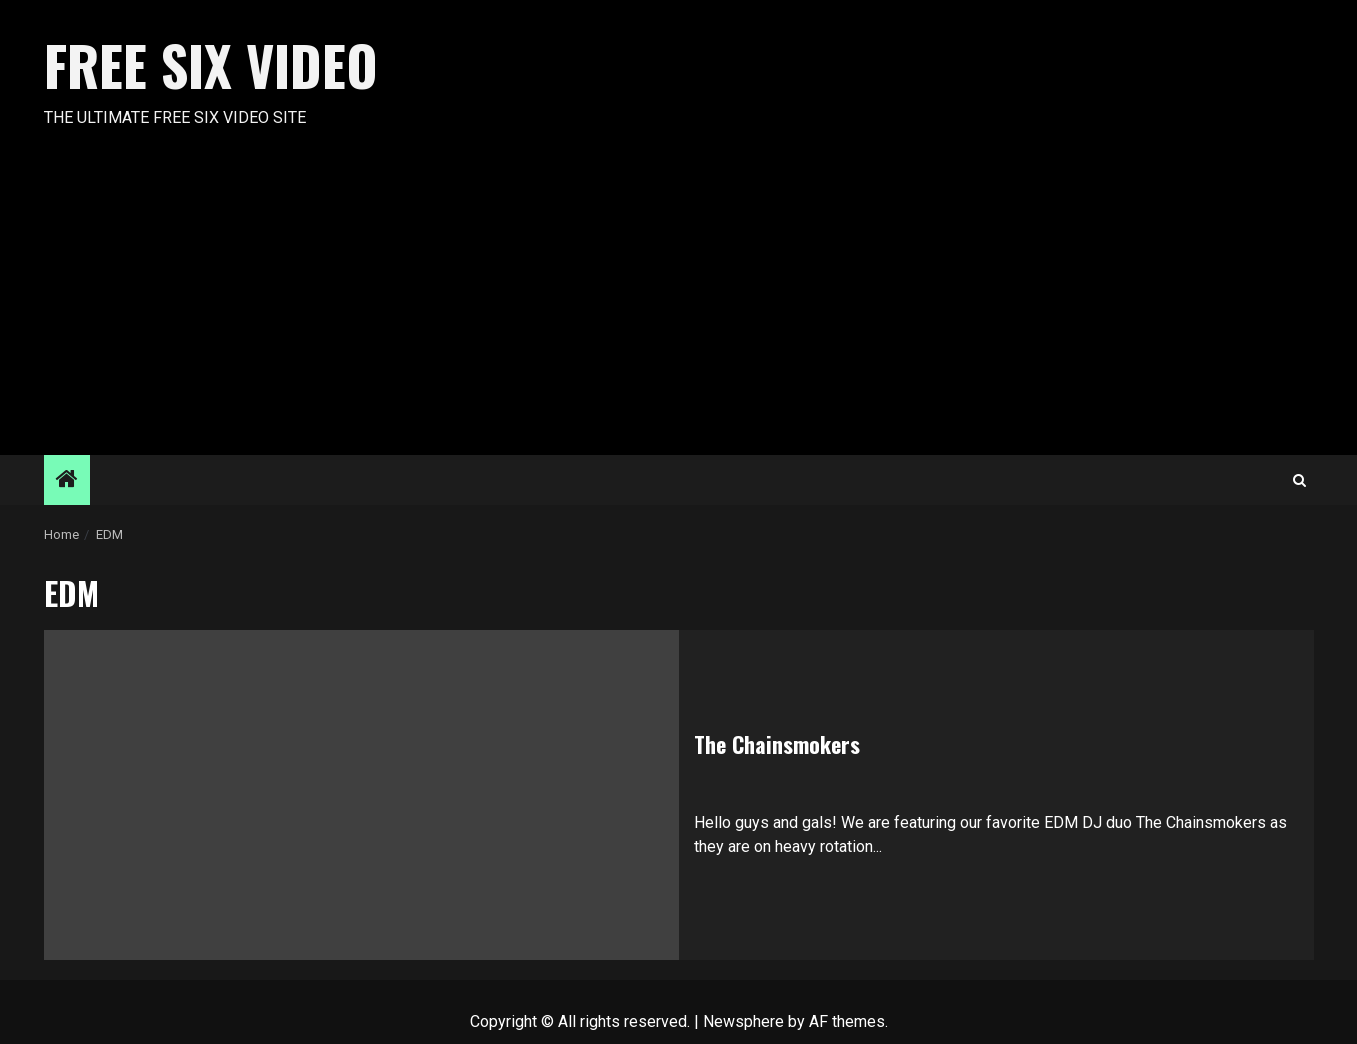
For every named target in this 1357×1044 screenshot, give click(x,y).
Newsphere (743, 1021)
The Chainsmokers (777, 744)
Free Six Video (211, 65)
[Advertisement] (679, 305)
